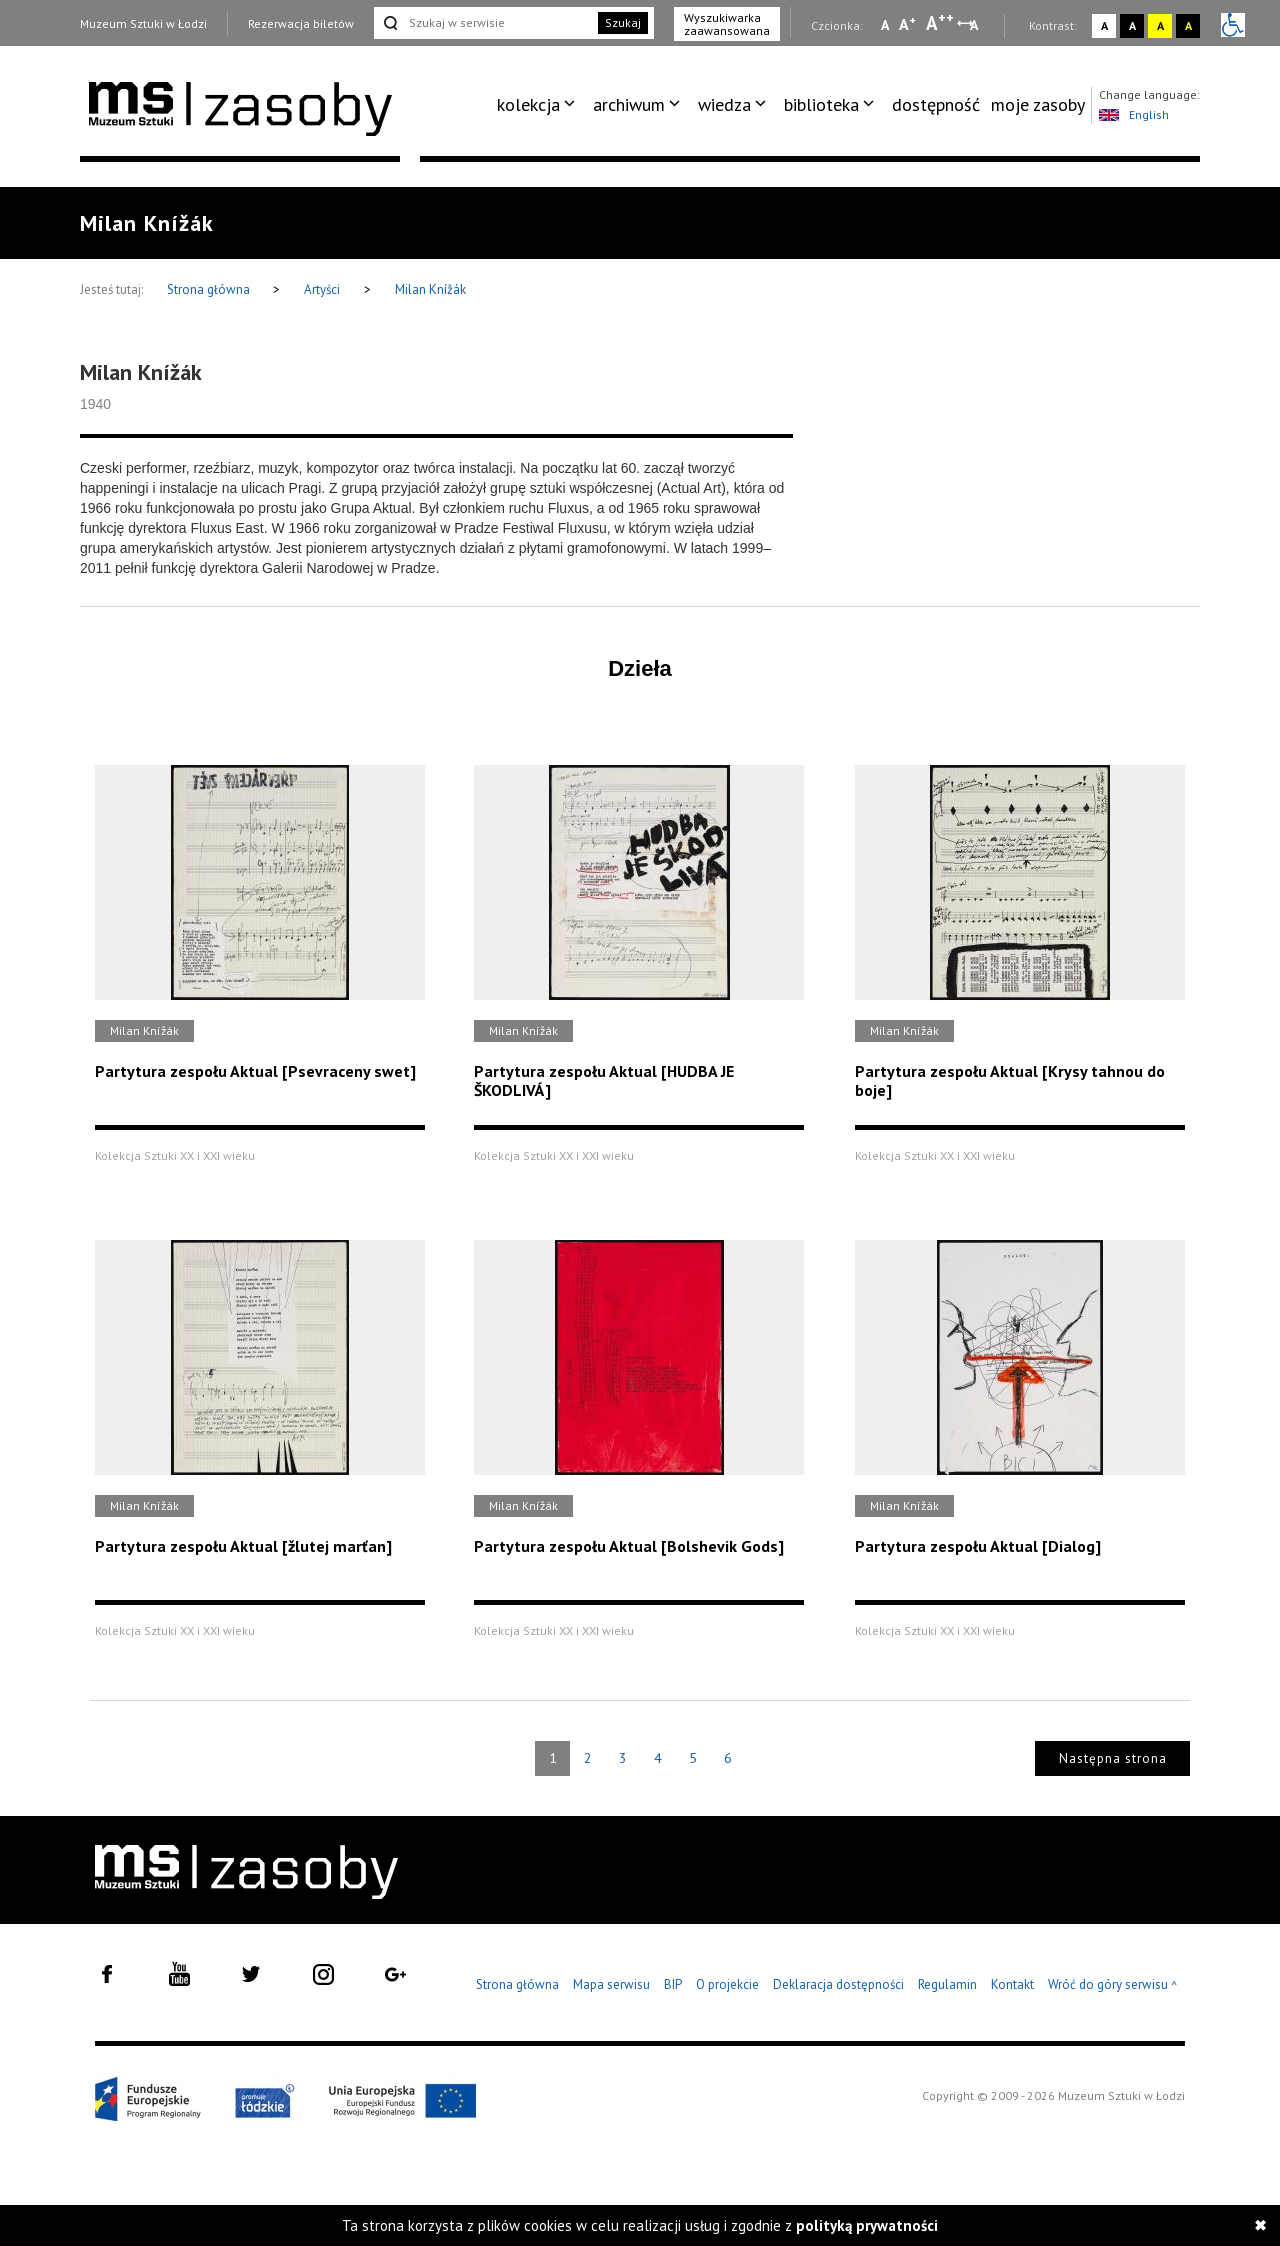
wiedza (724, 104)
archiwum (629, 104)
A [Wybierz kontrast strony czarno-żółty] (1188, 25)
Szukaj (623, 22)
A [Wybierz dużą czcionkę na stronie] (940, 23)
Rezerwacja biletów (301, 23)
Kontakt (1012, 1984)
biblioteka (821, 104)
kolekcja (528, 104)
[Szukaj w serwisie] (484, 23)
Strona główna (210, 289)
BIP (673, 1984)
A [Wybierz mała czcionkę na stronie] (885, 25)
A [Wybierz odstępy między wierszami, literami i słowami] (975, 25)
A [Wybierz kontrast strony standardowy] (1104, 25)
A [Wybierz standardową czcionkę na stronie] (907, 24)
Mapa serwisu (611, 1984)
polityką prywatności (867, 2225)
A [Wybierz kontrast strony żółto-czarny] (1160, 25)
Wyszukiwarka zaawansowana (727, 24)
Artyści (322, 289)
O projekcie (727, 1984)
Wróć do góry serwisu (1113, 1985)
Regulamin (947, 1984)
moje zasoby (1038, 104)
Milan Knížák (430, 289)
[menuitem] (539, 105)
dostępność (936, 104)
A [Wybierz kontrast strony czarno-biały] (1132, 25)
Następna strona (1113, 1758)
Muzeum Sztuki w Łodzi (143, 23)
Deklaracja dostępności (838, 1984)
